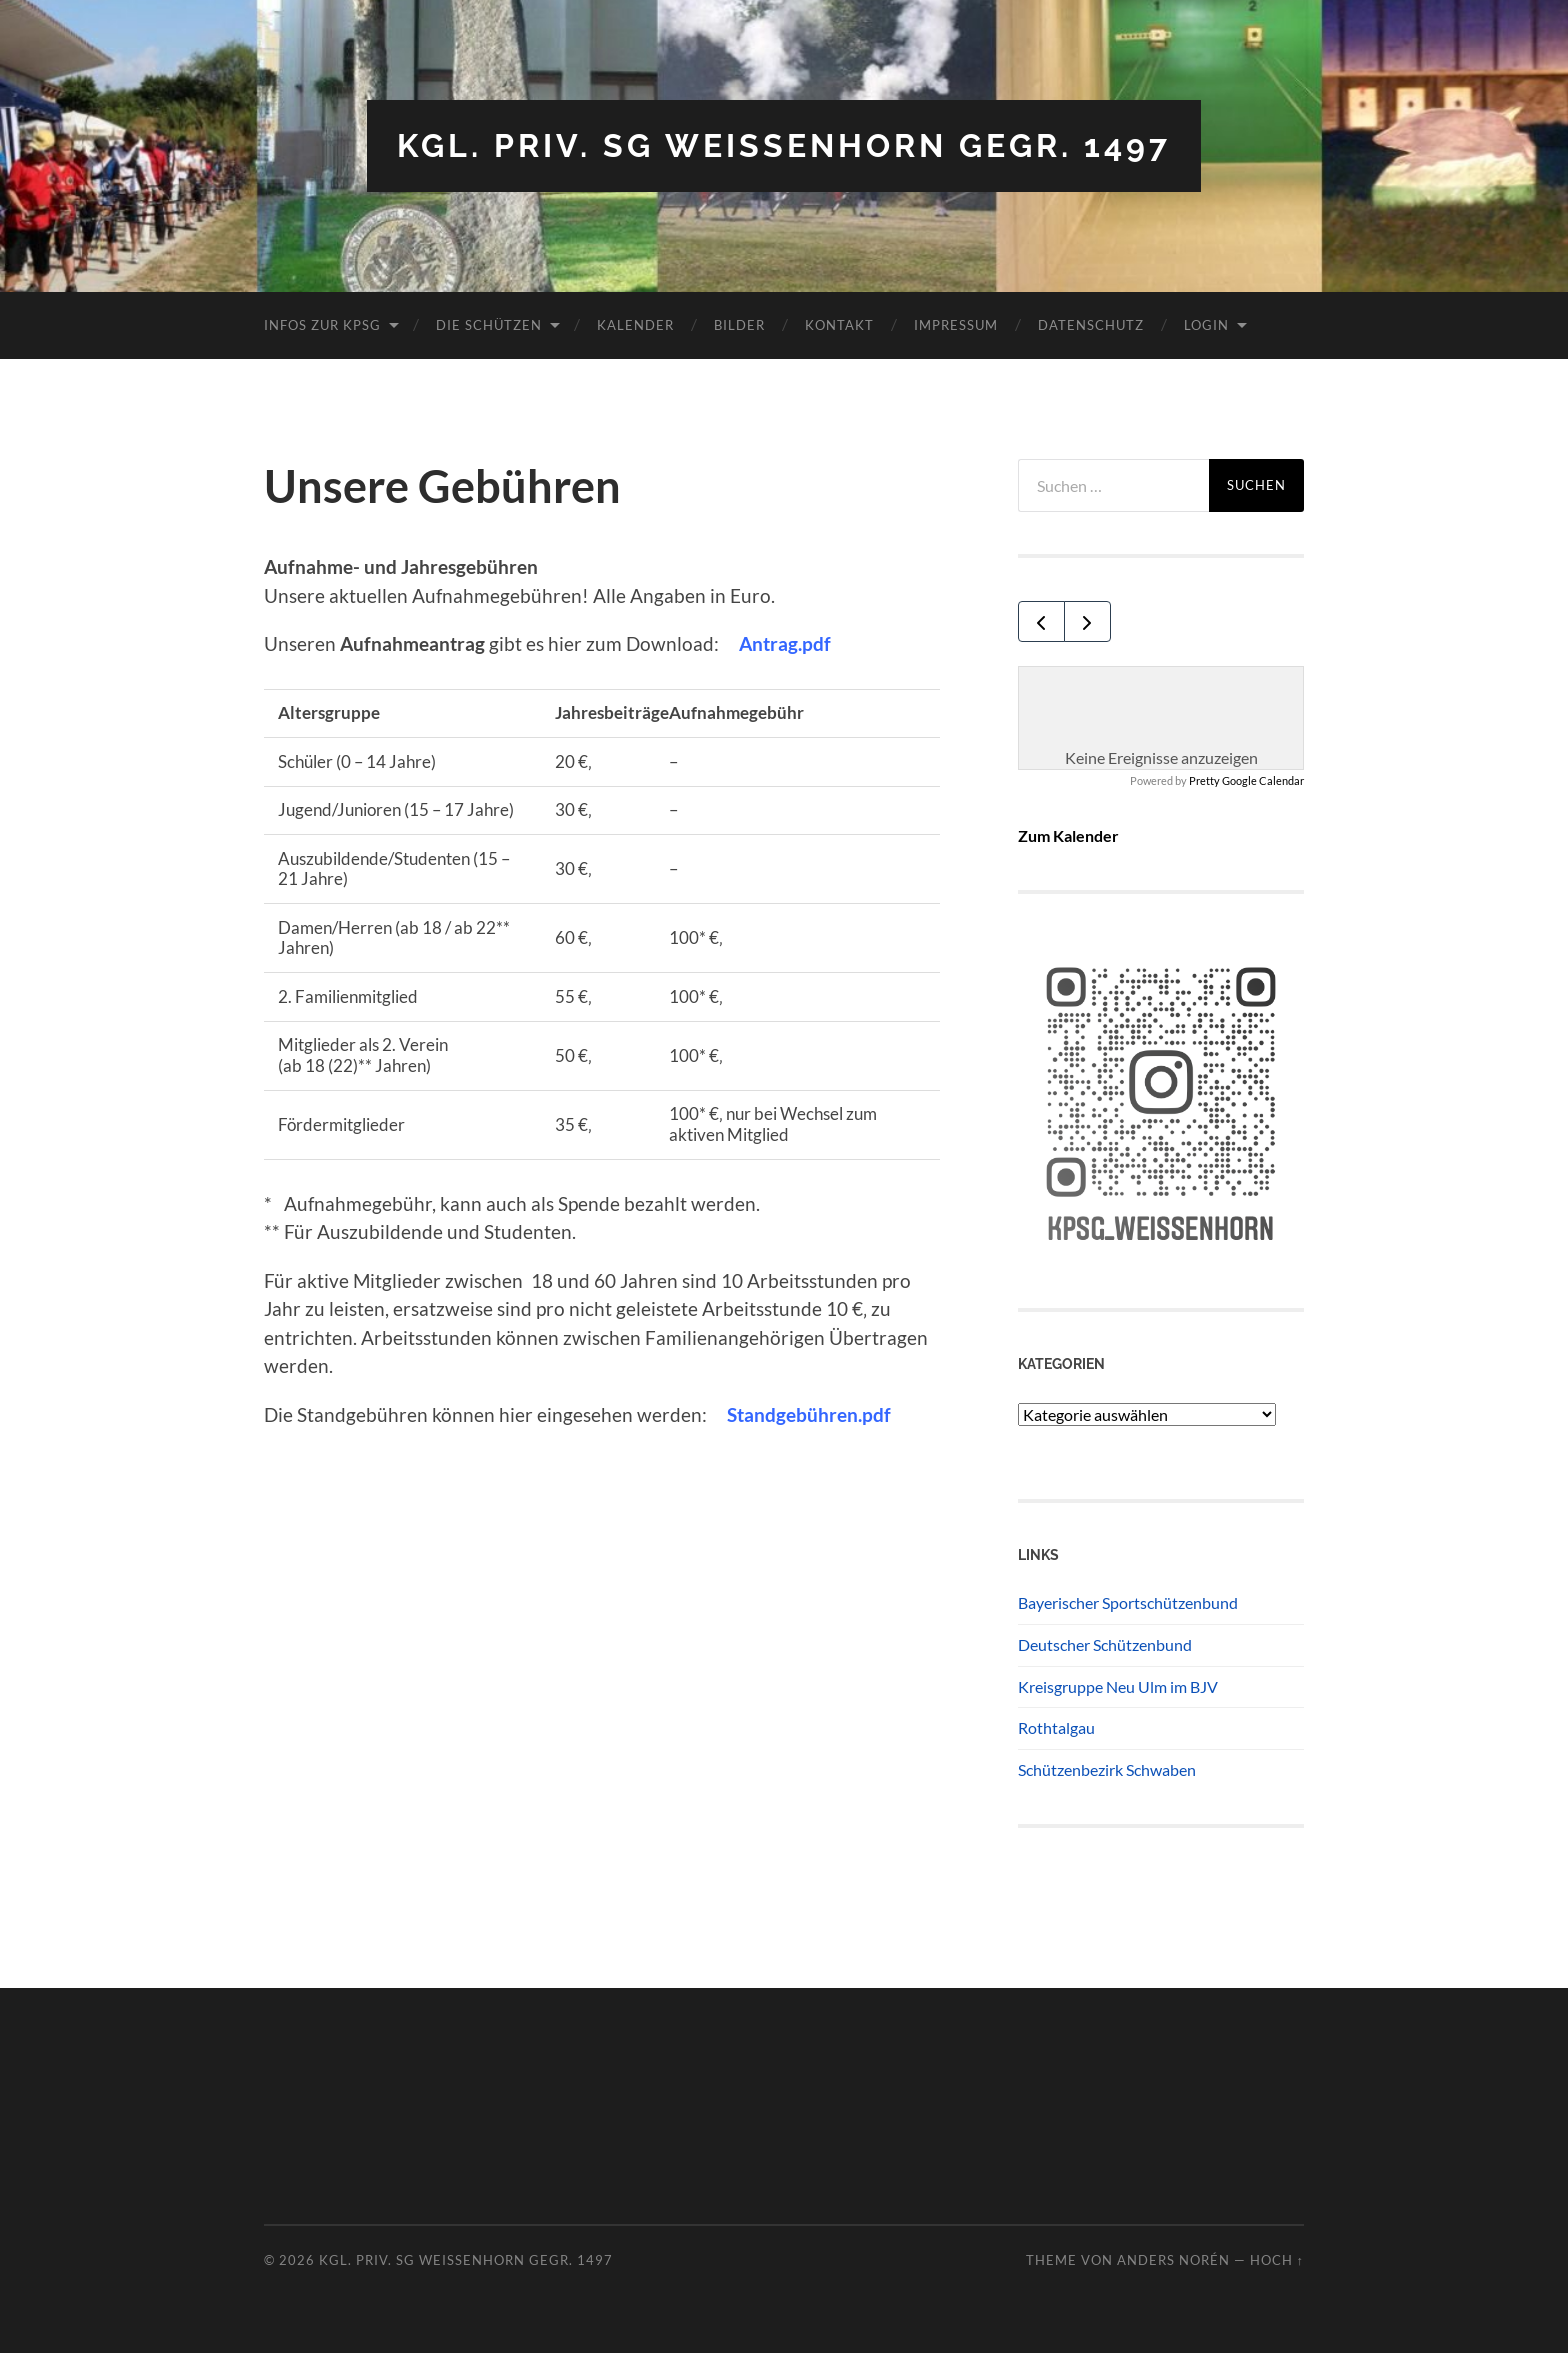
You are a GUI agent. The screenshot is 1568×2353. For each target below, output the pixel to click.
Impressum (956, 325)
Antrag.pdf (785, 643)
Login (1206, 325)
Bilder (739, 325)
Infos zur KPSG (322, 325)
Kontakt (839, 325)
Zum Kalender (1068, 835)
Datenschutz (1091, 325)
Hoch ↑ (1277, 2260)
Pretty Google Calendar (1246, 780)
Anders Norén (1173, 2260)
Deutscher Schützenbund (1105, 1644)
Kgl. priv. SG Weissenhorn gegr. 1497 (784, 145)
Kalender (635, 325)
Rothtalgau (1056, 1727)
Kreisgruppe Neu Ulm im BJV (1118, 1686)
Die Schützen (489, 325)
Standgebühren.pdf (809, 1414)
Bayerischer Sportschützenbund (1128, 1602)
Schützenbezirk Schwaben (1107, 1769)
